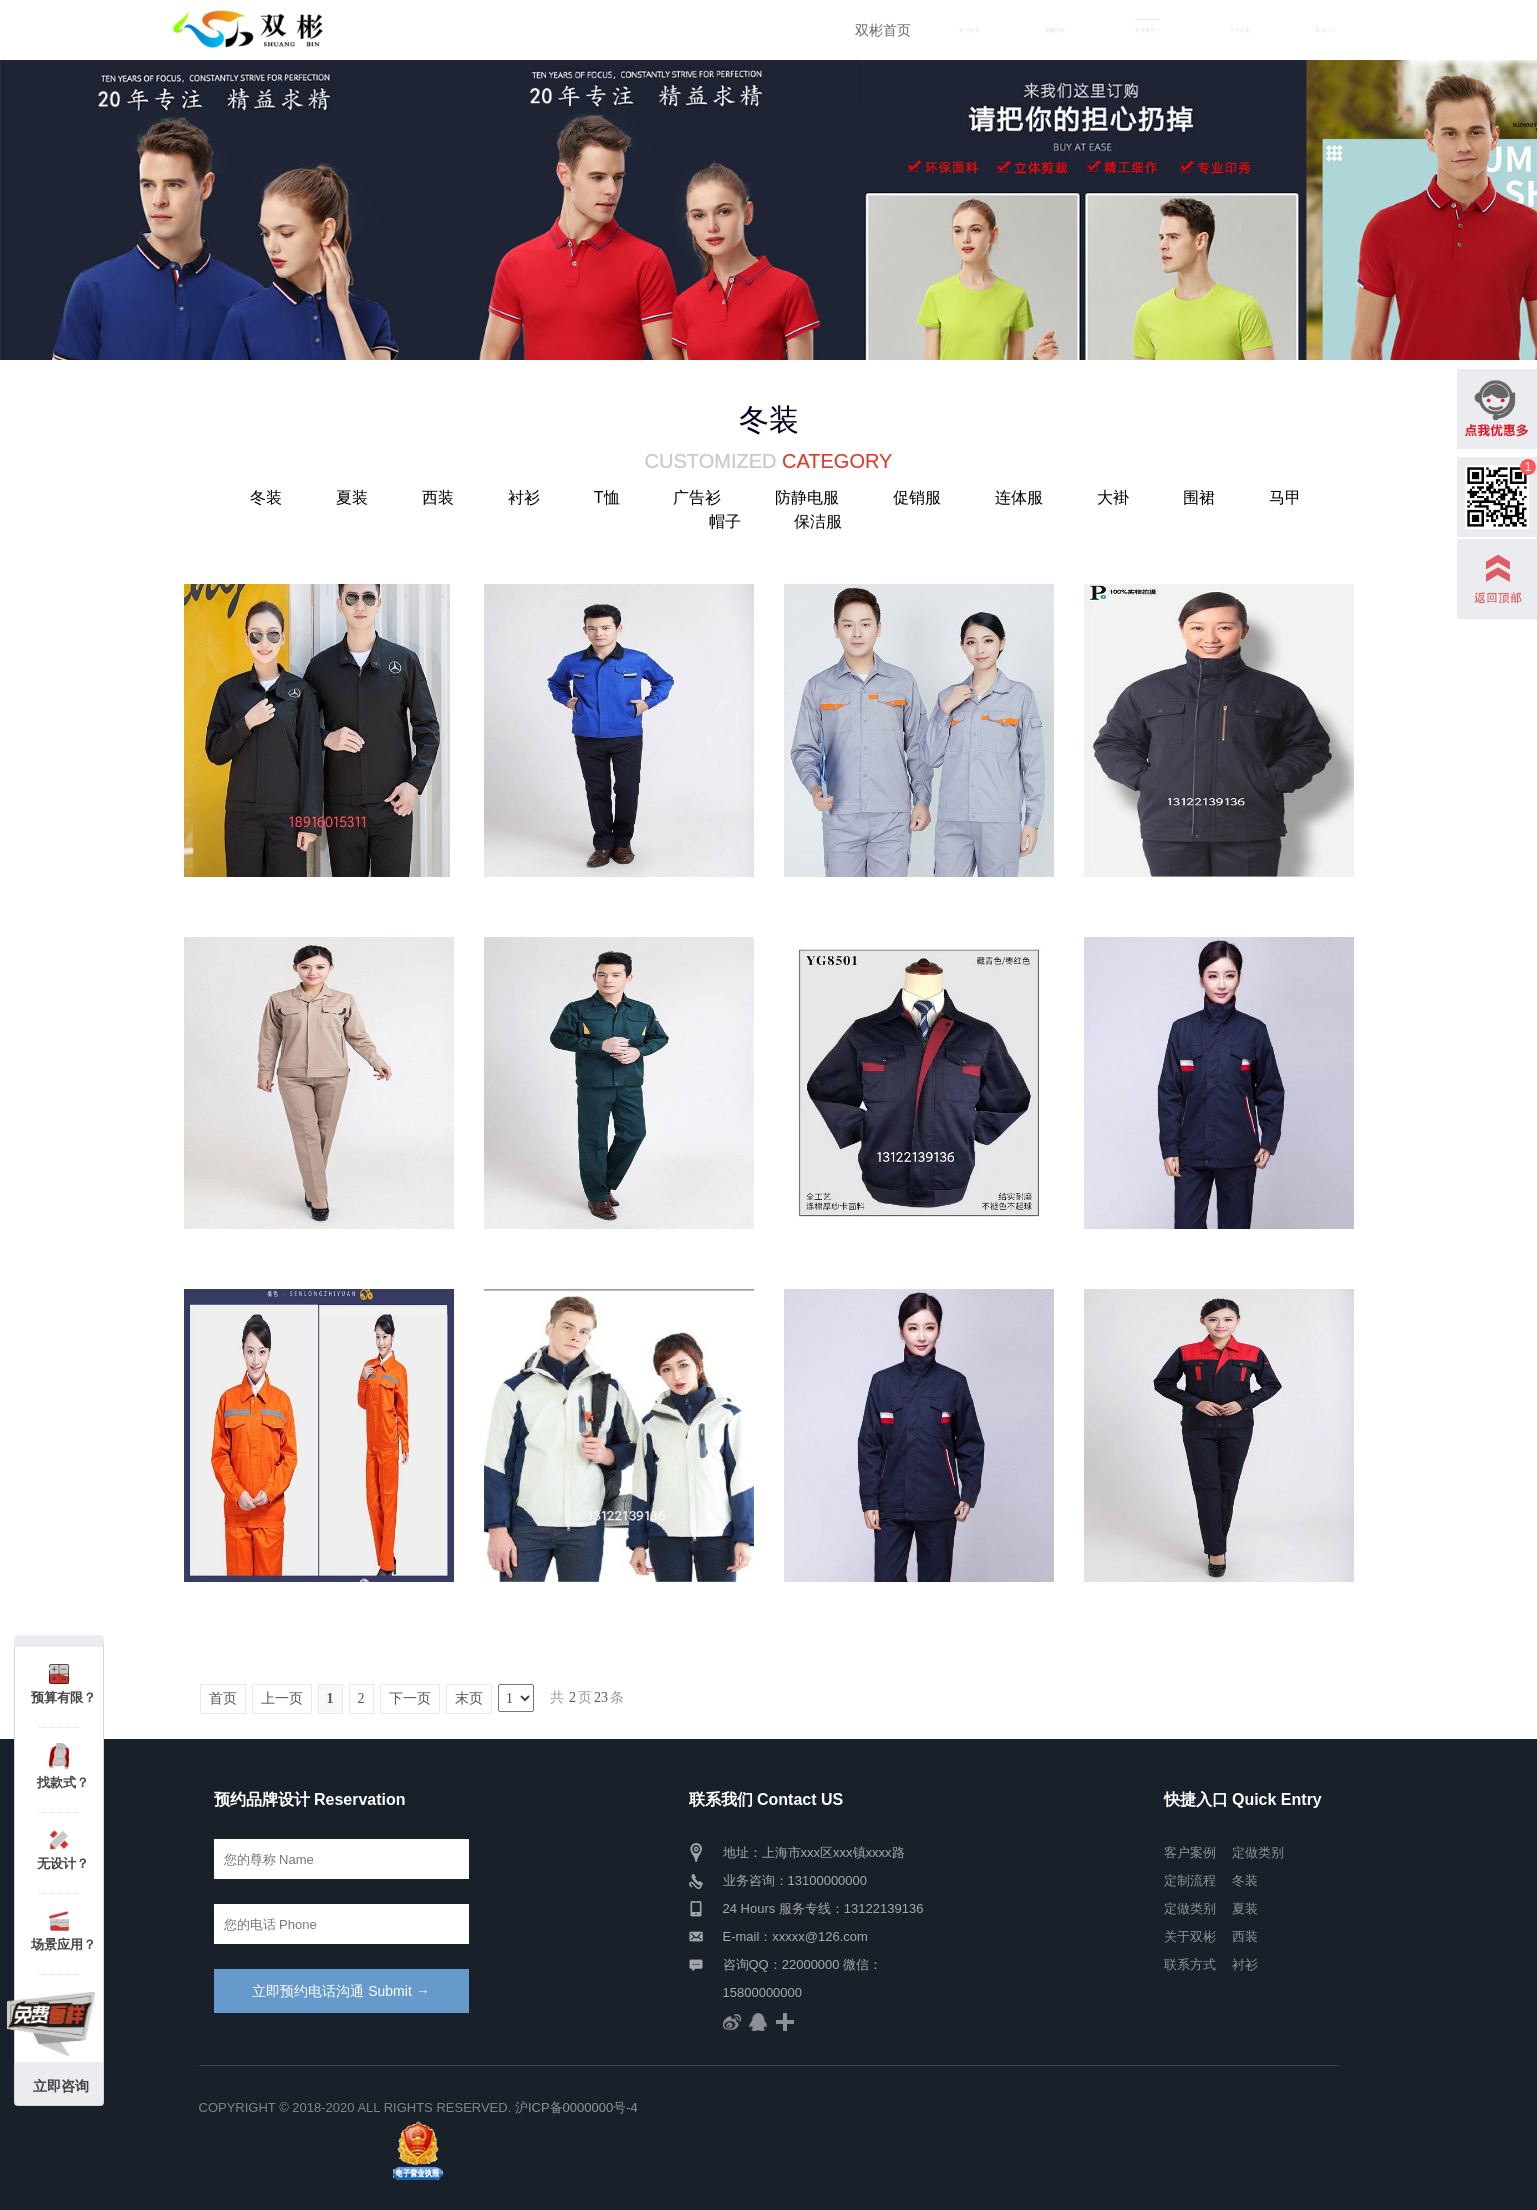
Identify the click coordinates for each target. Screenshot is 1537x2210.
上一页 (282, 1698)
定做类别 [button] (1147, 30)
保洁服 (818, 521)
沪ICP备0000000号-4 (576, 2107)
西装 (438, 497)
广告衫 (697, 497)
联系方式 (1326, 30)
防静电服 (807, 497)
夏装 (352, 497)
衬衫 (524, 497)
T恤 (607, 497)
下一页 (410, 1698)
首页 (223, 1698)
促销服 (917, 497)
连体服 (1019, 497)
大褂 (1113, 497)
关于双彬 (1240, 30)
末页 (469, 1698)
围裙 (1199, 497)
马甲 (1285, 497)
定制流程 (1055, 30)
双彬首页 (883, 30)
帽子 (725, 521)
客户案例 (969, 30)
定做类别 (1190, 1908)
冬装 (266, 497)
